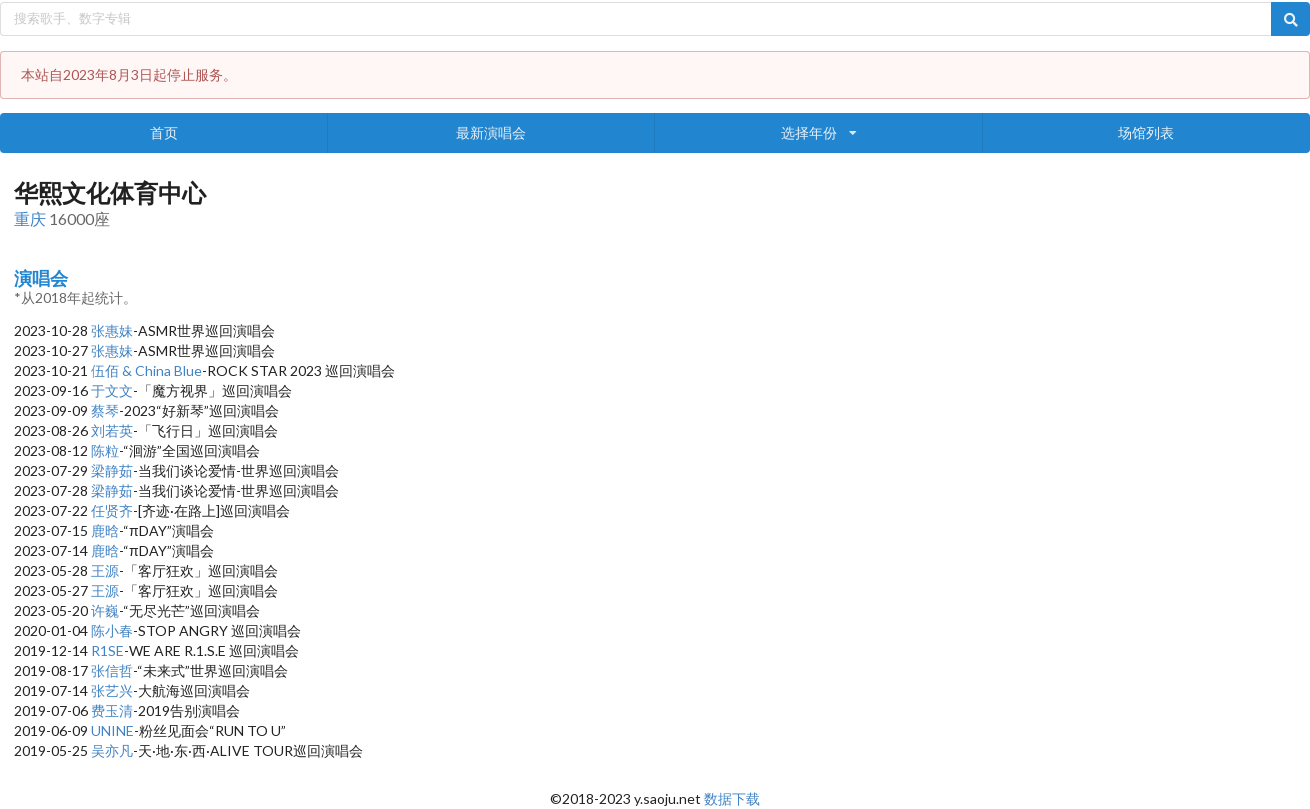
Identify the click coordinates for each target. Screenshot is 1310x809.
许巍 (105, 610)
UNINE (112, 730)
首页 (164, 132)
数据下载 (732, 798)
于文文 (112, 390)
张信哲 (112, 670)
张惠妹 (112, 330)
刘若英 (112, 430)
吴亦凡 (112, 750)
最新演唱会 (491, 132)
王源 (105, 570)
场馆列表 (1146, 132)
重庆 (30, 218)
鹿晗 (105, 530)
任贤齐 (112, 510)
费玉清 (112, 710)
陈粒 (105, 450)
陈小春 (112, 630)
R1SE (107, 650)
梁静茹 (112, 470)
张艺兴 (112, 690)
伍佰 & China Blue (146, 370)
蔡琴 (105, 410)
